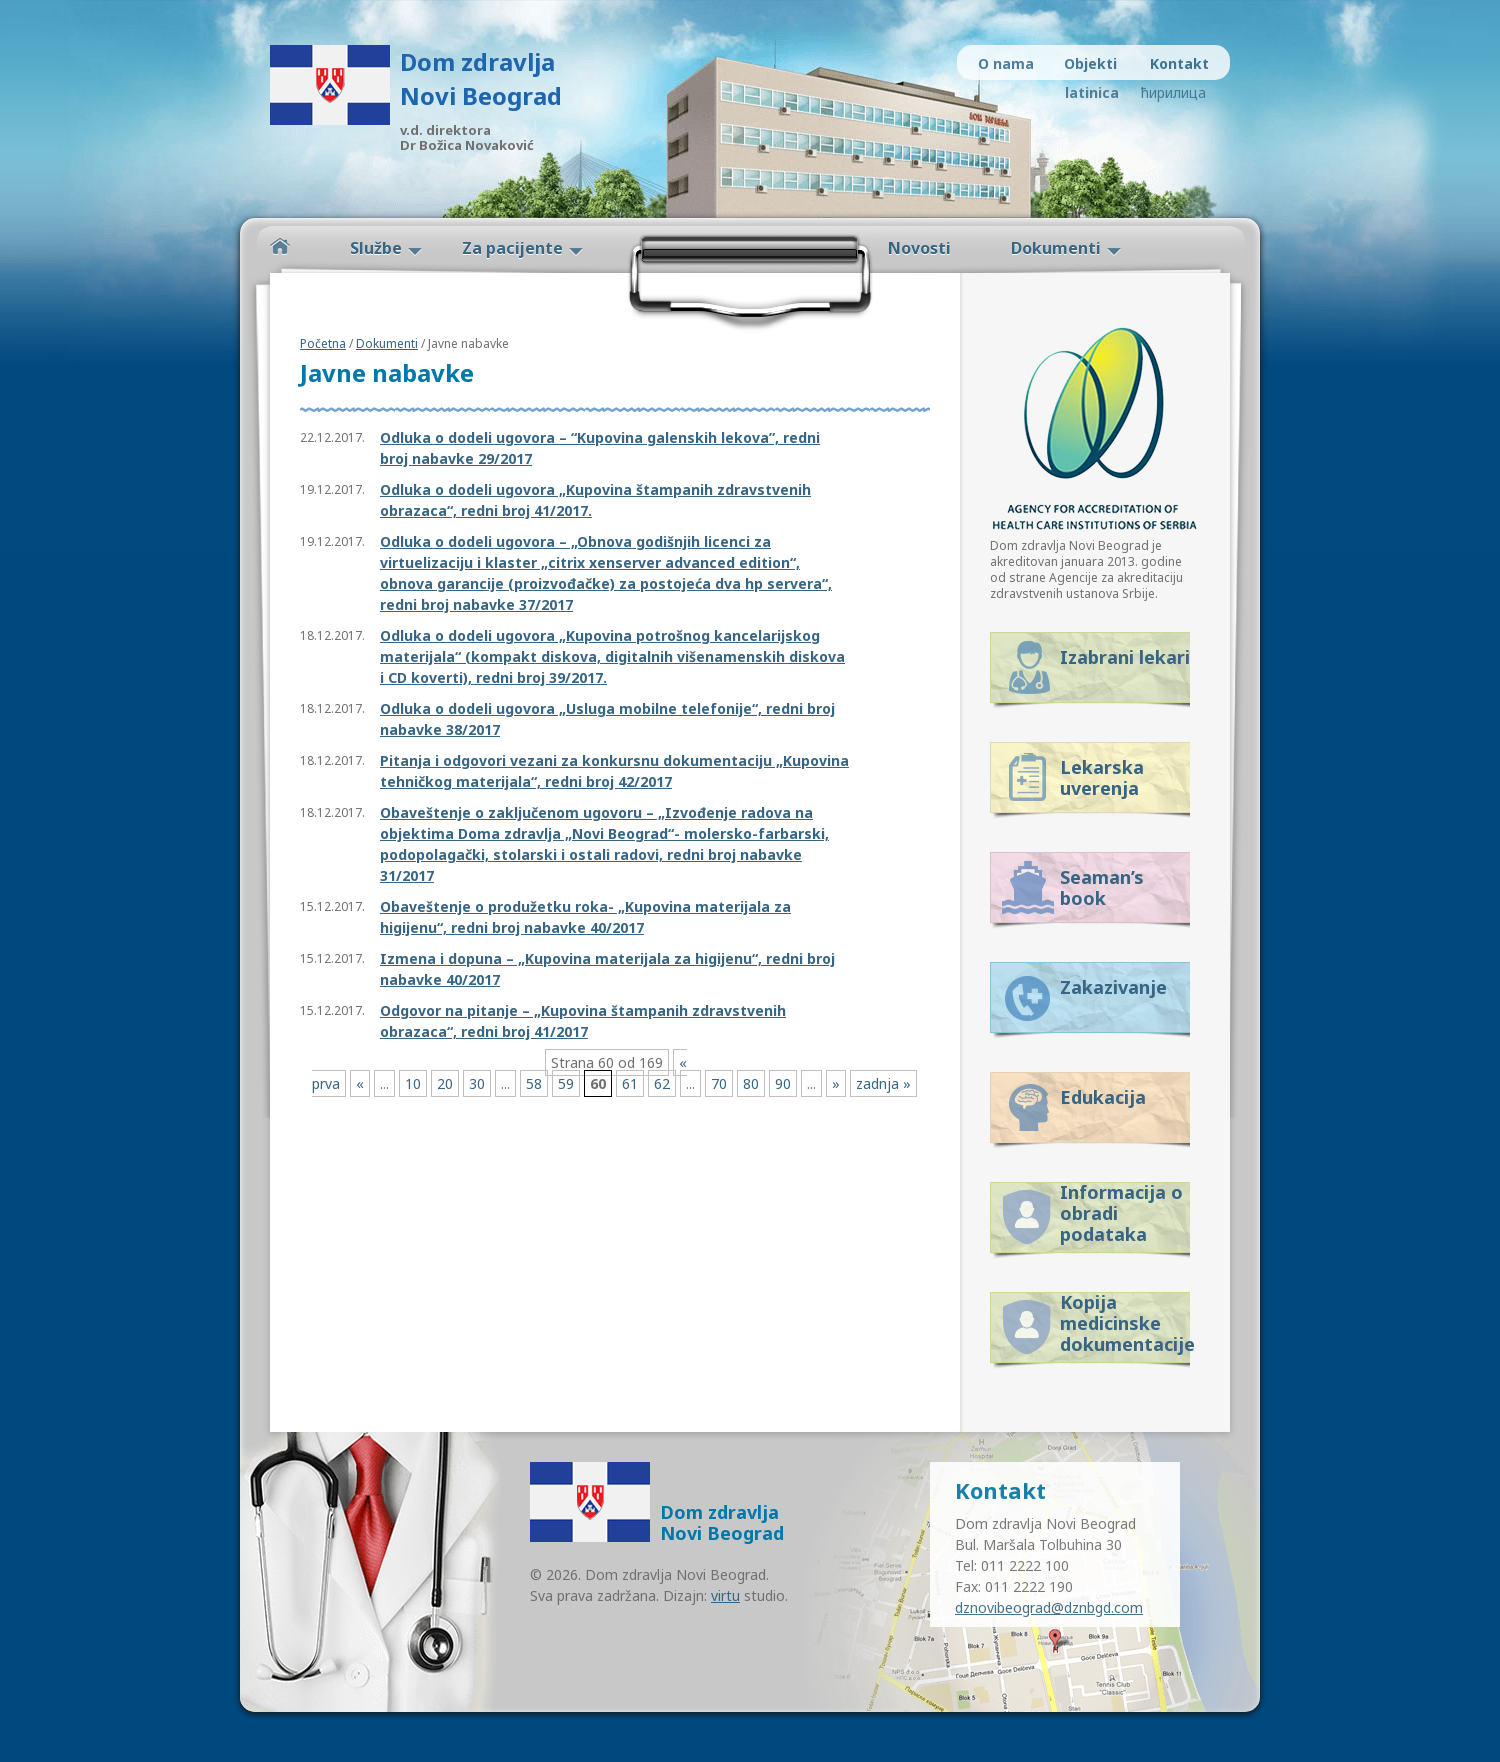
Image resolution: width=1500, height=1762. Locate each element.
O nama (1006, 63)
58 (534, 1083)
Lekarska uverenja (1102, 777)
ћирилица (1172, 92)
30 (477, 1083)
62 (662, 1083)
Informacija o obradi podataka (1121, 1209)
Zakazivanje (1113, 987)
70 (719, 1083)
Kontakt (1179, 63)
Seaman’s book (1102, 887)
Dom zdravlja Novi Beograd (481, 78)
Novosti (919, 248)
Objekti (1090, 63)
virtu (725, 1595)
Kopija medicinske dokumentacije (1125, 1319)
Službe (376, 248)
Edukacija (1103, 1097)
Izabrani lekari (1125, 657)
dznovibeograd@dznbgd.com (1049, 1607)
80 (751, 1083)
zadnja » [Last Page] (883, 1083)
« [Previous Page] (360, 1083)
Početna (280, 246)
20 (445, 1083)
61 (630, 1083)
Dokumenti (1056, 248)
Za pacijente (512, 248)
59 (566, 1083)
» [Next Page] (836, 1083)
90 (783, 1083)
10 (413, 1083)
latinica (1092, 92)
